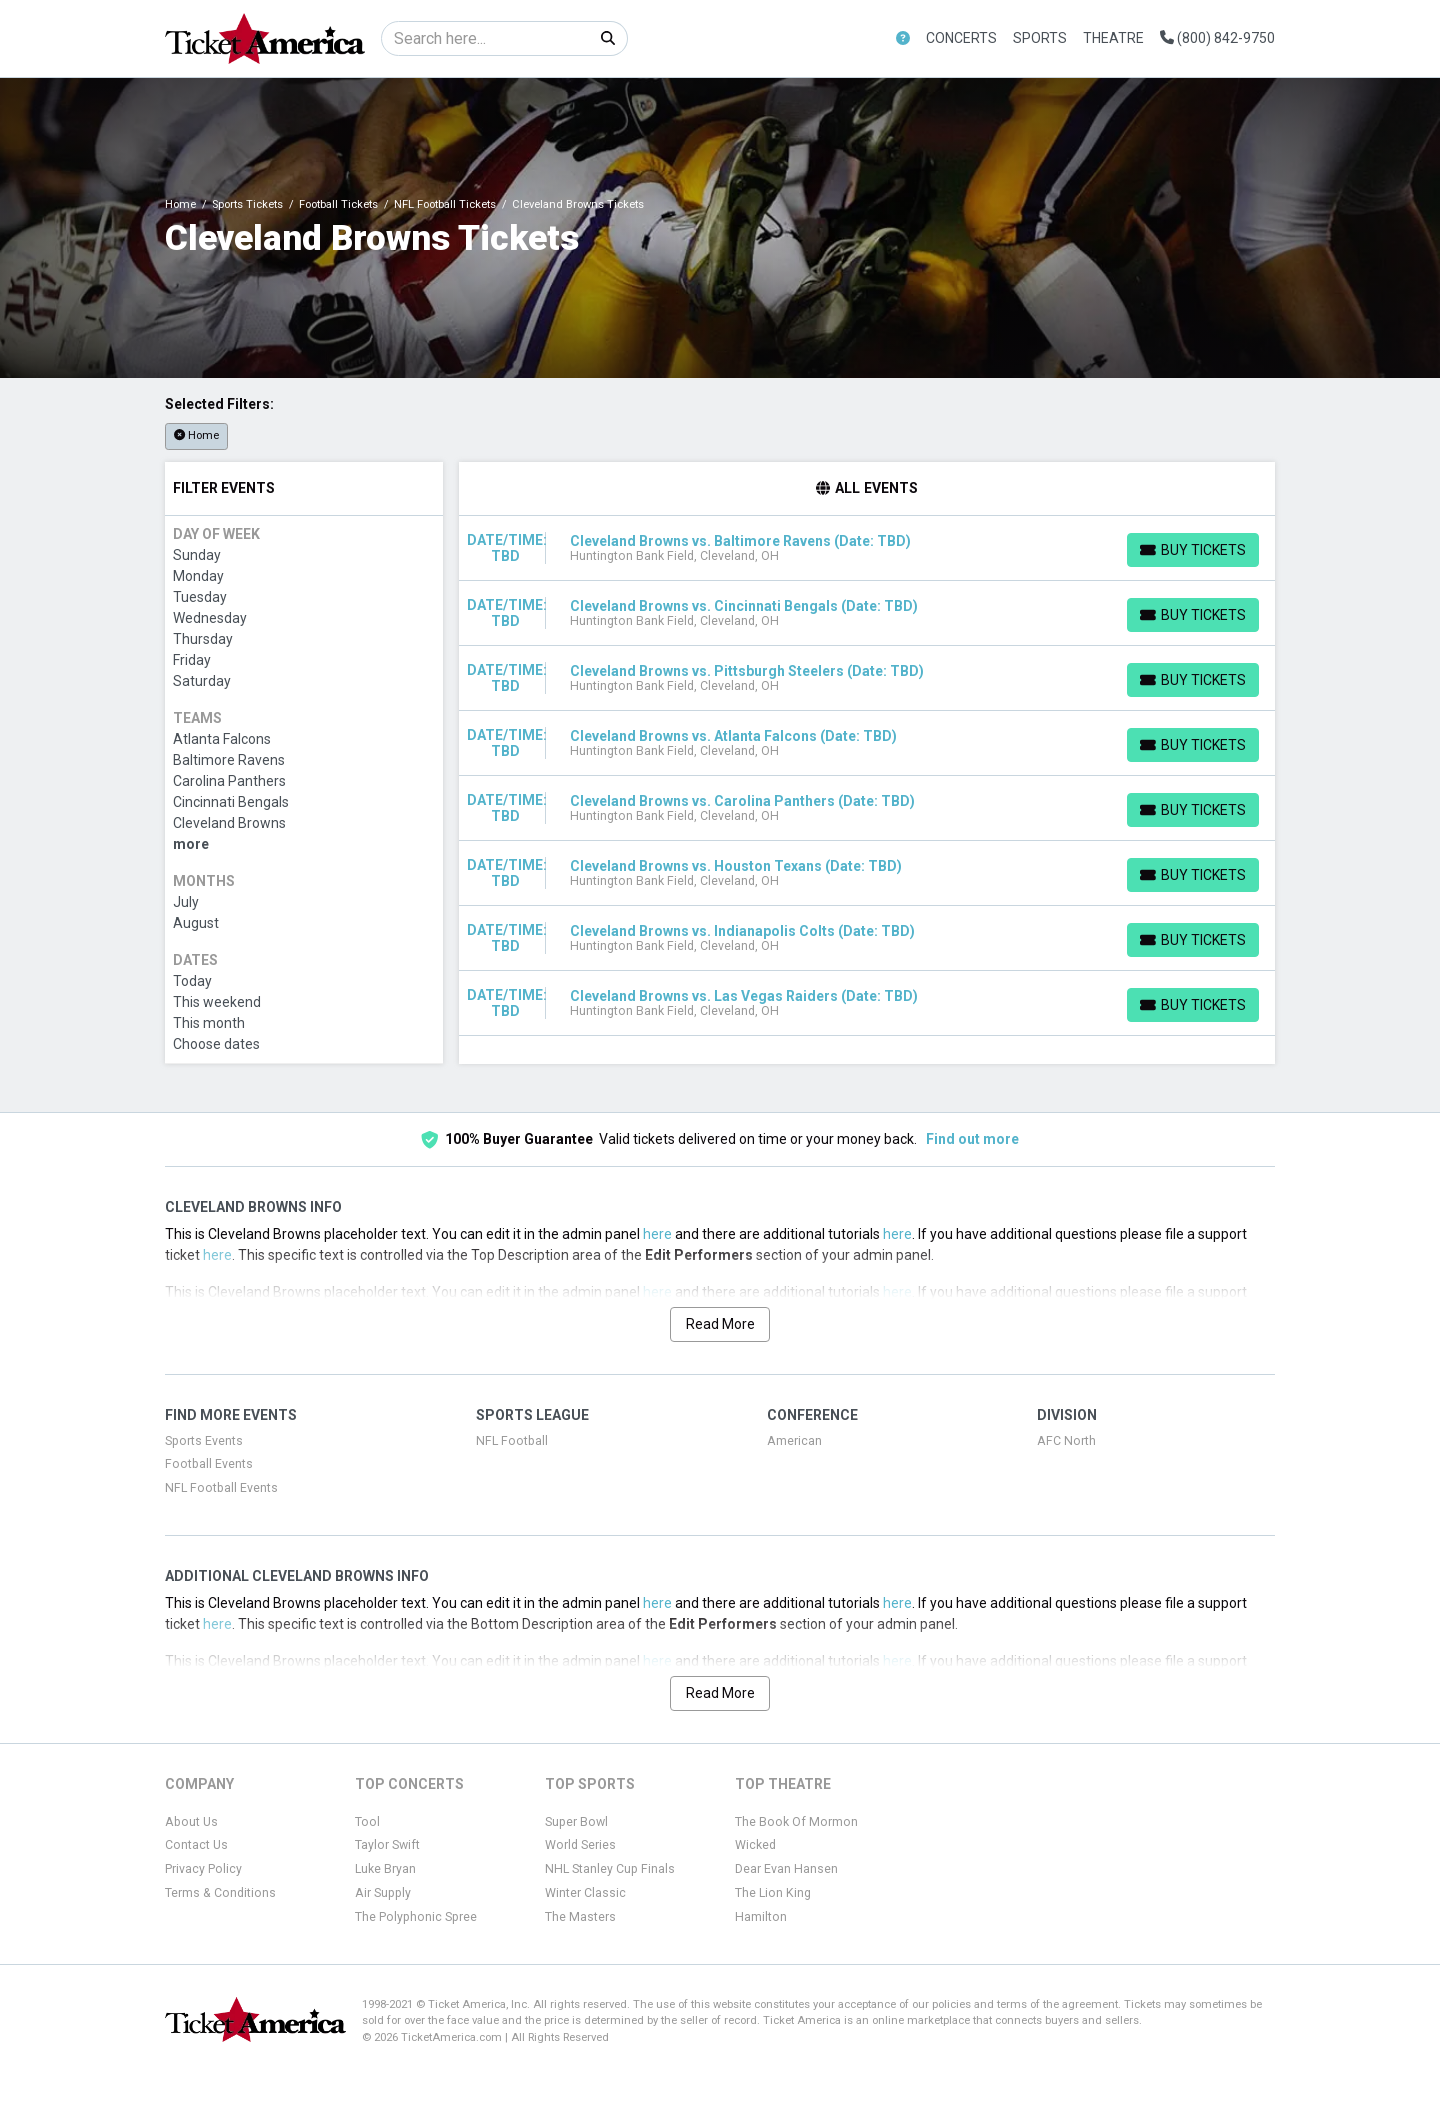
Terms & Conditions (220, 1893)
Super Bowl (576, 1822)
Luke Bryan (385, 1869)
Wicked (755, 1845)
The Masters (580, 1917)
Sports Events (204, 1441)
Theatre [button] (1113, 38)
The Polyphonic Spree (416, 1917)
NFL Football (512, 1441)
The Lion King (773, 1893)
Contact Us (196, 1845)
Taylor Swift (387, 1845)
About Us (191, 1822)
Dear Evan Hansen (786, 1869)
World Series (580, 1845)
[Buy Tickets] (1193, 550)
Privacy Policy (203, 1869)
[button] (903, 38)
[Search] (485, 38)
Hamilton (761, 1917)
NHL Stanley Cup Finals (610, 1869)
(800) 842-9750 (1217, 38)
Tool (367, 1822)
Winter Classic (585, 1893)
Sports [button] (1040, 38)
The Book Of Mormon (796, 1822)
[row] (867, 548)
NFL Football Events (221, 1488)
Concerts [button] (961, 38)
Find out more (972, 1139)
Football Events (209, 1464)
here (657, 1234)
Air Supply (383, 1893)
